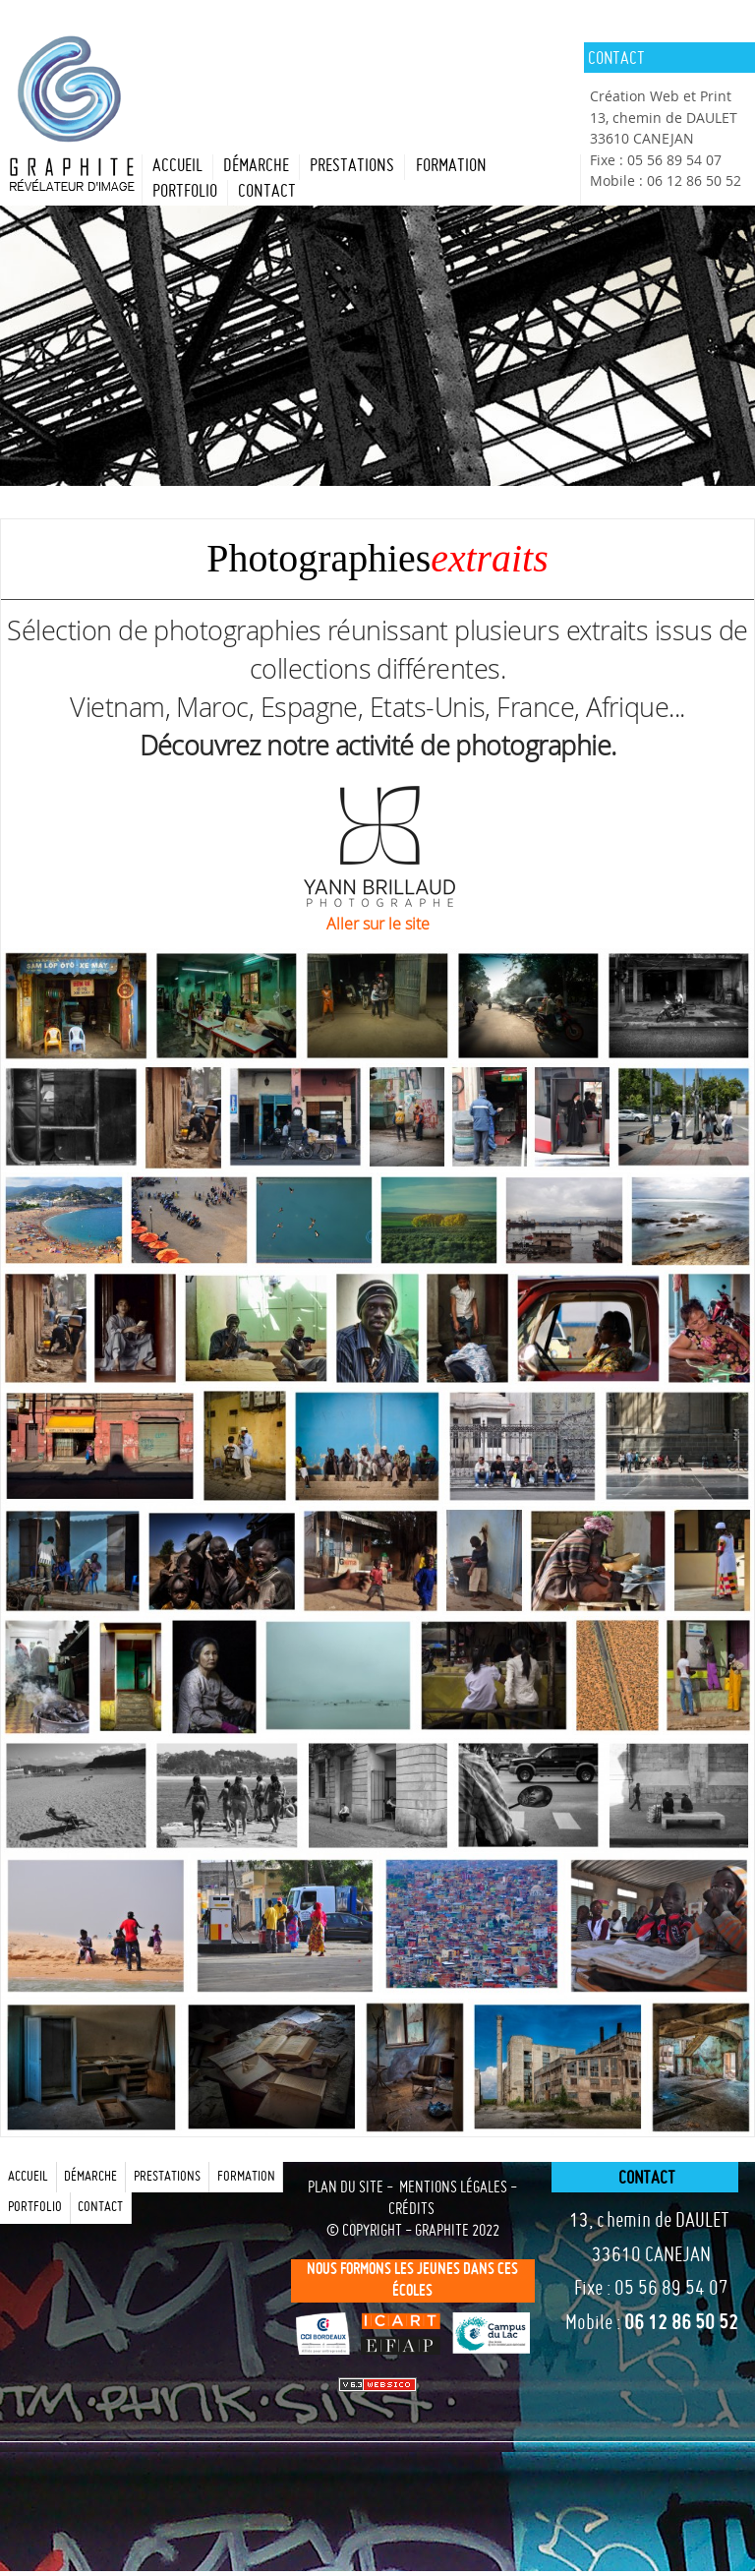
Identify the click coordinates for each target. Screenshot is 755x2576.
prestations (352, 166)
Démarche (256, 166)
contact (267, 192)
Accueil (177, 166)
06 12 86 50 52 (681, 2324)
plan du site (345, 2188)
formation (451, 166)
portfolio (184, 192)
